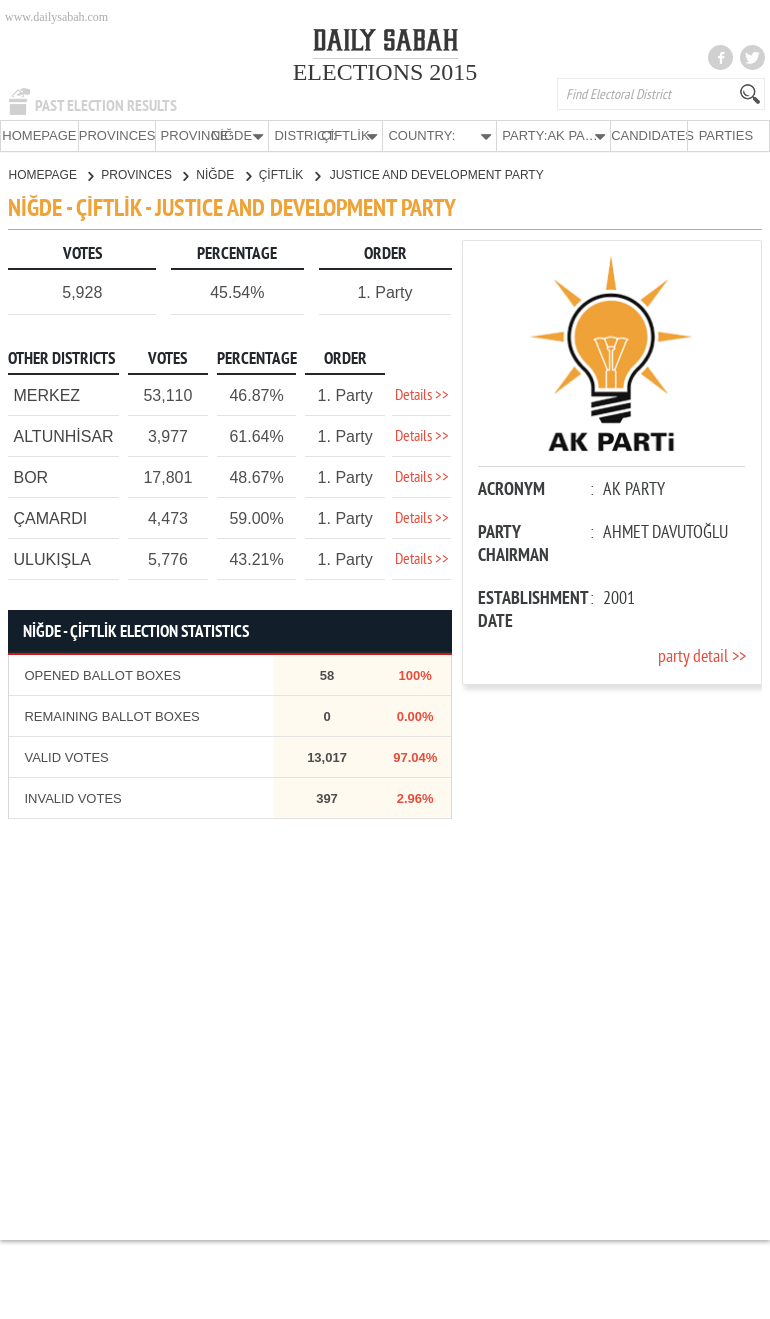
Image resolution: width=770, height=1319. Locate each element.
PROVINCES (117, 135)
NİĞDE (223, 174)
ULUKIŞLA (51, 558)
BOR (30, 476)
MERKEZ (46, 394)
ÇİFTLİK (289, 174)
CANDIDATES (649, 135)
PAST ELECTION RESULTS (106, 106)
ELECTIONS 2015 (385, 72)
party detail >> (702, 656)
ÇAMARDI (50, 517)
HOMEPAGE (39, 135)
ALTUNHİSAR (63, 435)
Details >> (422, 395)
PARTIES (726, 135)
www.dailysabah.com (56, 17)
